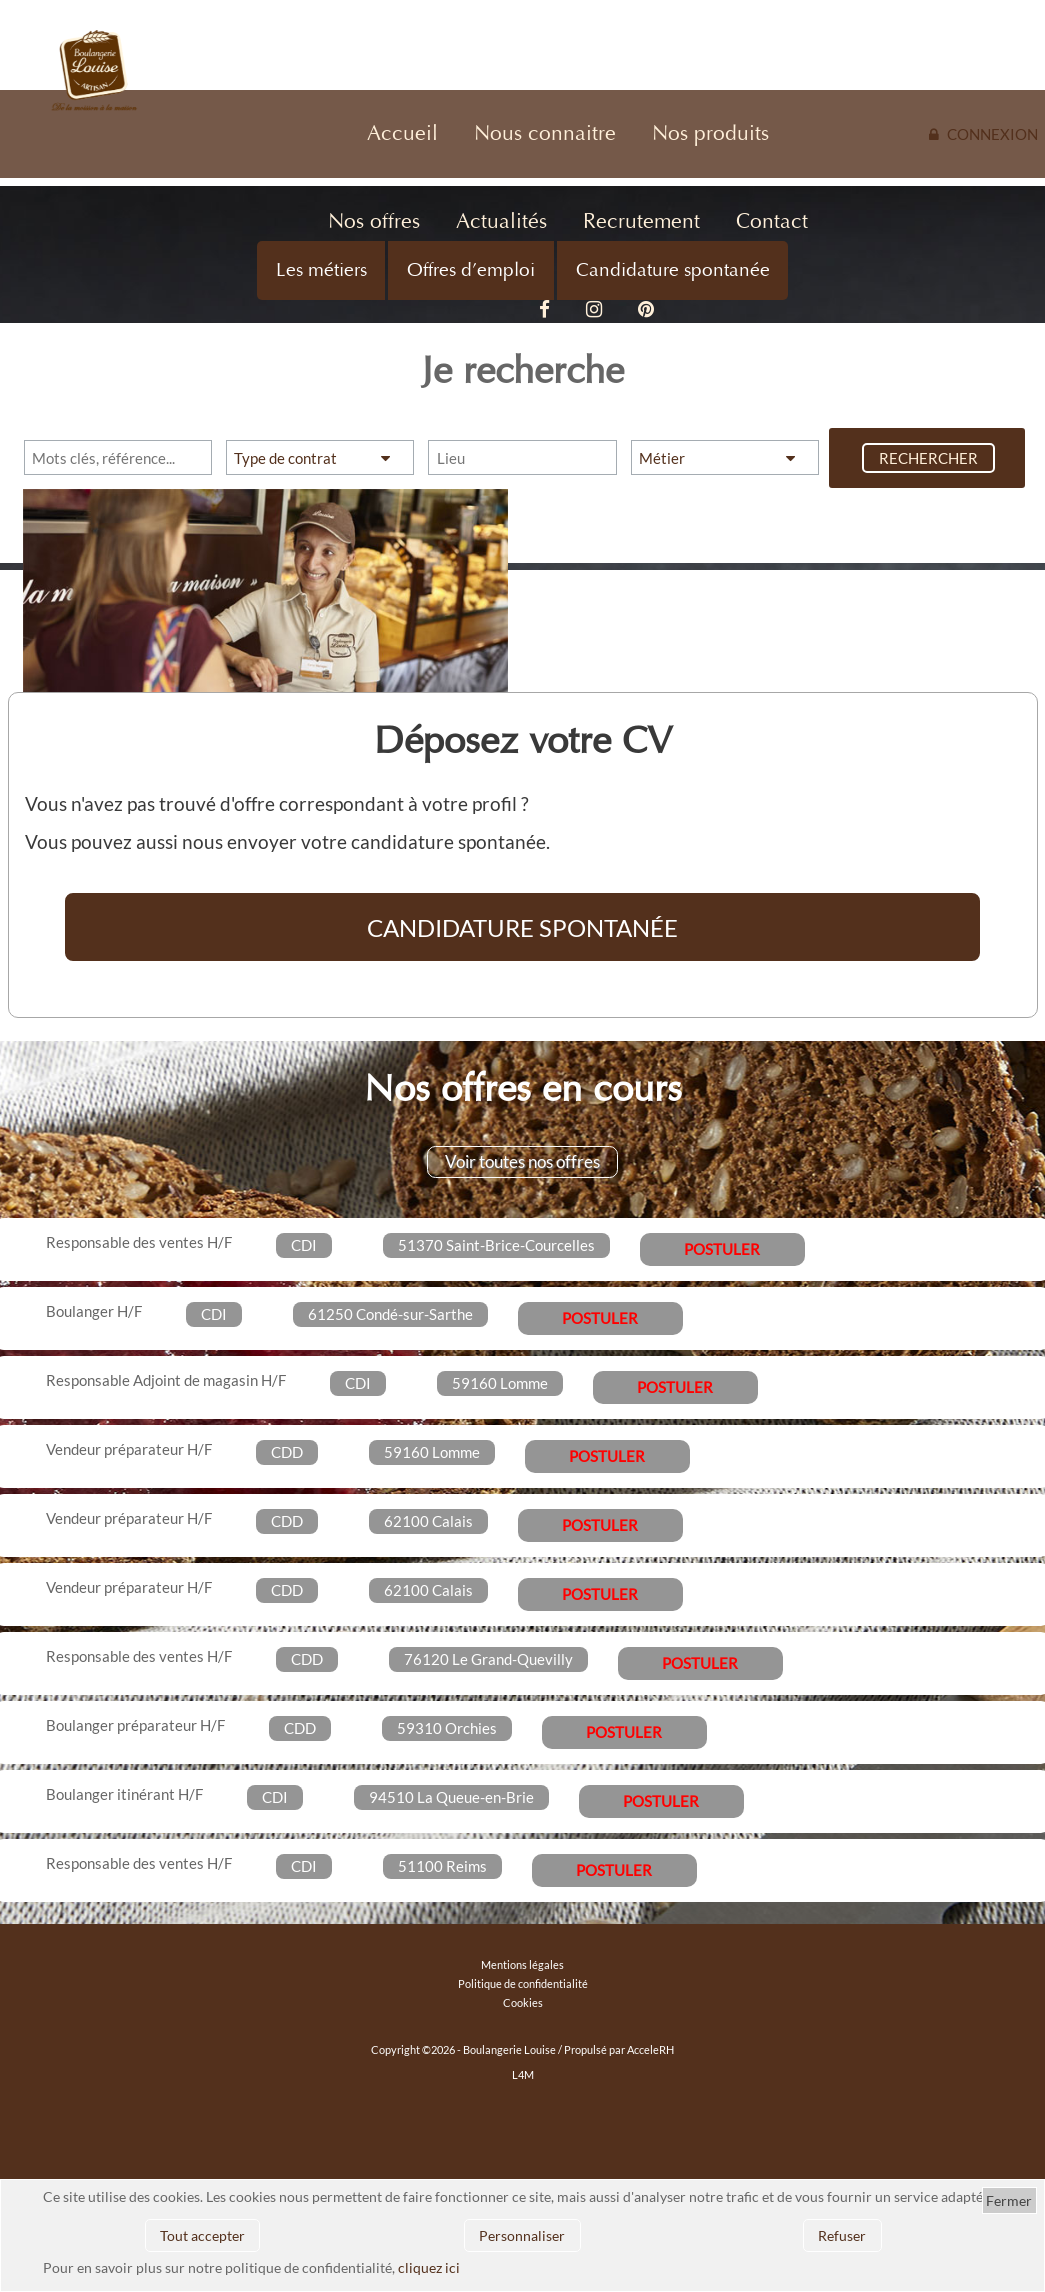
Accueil (402, 133)
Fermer (1009, 2200)
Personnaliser (522, 2235)
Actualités (501, 221)
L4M (523, 2074)
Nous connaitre (545, 133)
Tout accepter (202, 2235)
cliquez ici (429, 2267)
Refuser (842, 2235)
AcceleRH (650, 2049)
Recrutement (641, 221)
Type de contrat (285, 458)
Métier (662, 458)
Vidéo (493, 310)
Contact (772, 221)
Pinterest (646, 310)
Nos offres (374, 221)
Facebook (544, 310)
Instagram (594, 310)
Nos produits (710, 133)
